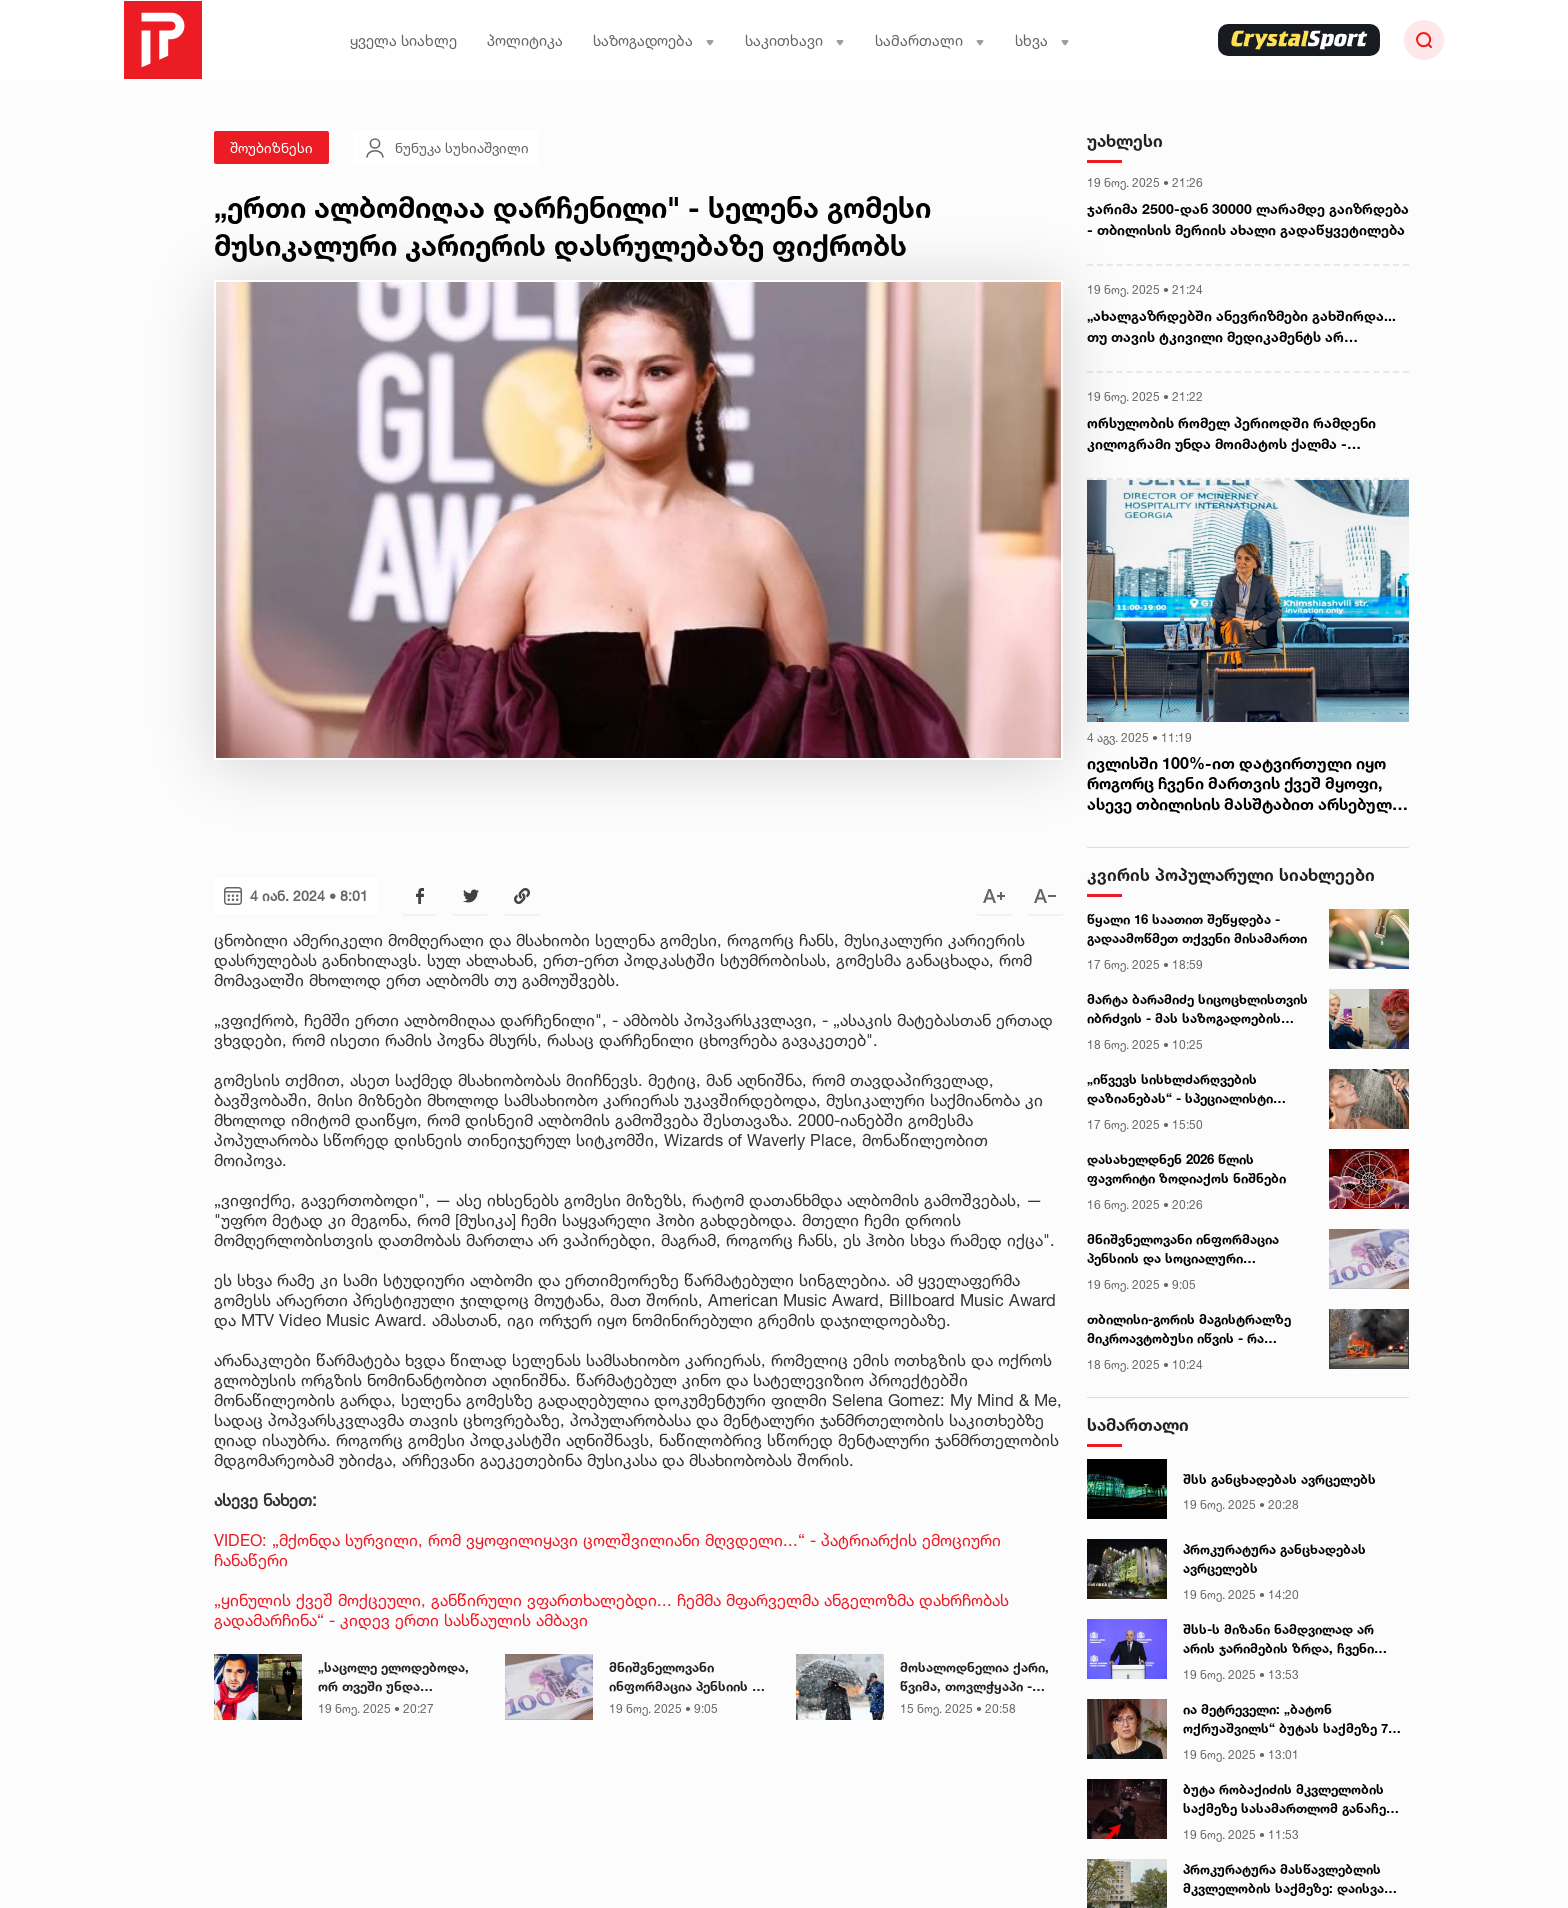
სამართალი (930, 40)
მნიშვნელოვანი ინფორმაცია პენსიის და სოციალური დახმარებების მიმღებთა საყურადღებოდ (689, 1678)
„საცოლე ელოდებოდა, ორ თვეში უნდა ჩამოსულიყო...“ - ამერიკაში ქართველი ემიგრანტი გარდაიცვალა (393, 1678)
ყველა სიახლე (403, 40)
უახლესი (1125, 140)
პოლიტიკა (525, 40)
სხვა (1042, 40)
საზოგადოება (654, 40)
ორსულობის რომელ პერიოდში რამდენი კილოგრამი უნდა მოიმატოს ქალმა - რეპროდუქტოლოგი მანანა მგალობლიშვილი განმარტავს (1247, 434)
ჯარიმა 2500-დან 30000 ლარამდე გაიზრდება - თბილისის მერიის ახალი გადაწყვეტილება (1248, 219)
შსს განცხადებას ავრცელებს (1279, 1479)
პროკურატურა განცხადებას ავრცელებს (1274, 1559)
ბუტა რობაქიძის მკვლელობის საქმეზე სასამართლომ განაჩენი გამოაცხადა (1292, 1800)
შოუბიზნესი (271, 147)
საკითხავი (795, 40)
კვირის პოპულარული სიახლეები (1231, 874)
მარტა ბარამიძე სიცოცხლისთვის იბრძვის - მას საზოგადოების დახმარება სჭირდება (1197, 1010)
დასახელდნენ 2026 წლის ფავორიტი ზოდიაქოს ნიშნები (1186, 1169)
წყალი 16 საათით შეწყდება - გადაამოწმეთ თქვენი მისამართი (1197, 929)
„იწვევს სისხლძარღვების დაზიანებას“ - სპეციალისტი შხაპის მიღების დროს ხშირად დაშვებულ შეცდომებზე (1188, 1090)
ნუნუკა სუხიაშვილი (446, 148)
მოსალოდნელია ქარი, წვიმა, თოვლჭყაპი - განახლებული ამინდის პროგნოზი (976, 1678)
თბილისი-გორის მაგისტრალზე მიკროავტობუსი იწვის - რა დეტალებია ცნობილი (1189, 1330)
